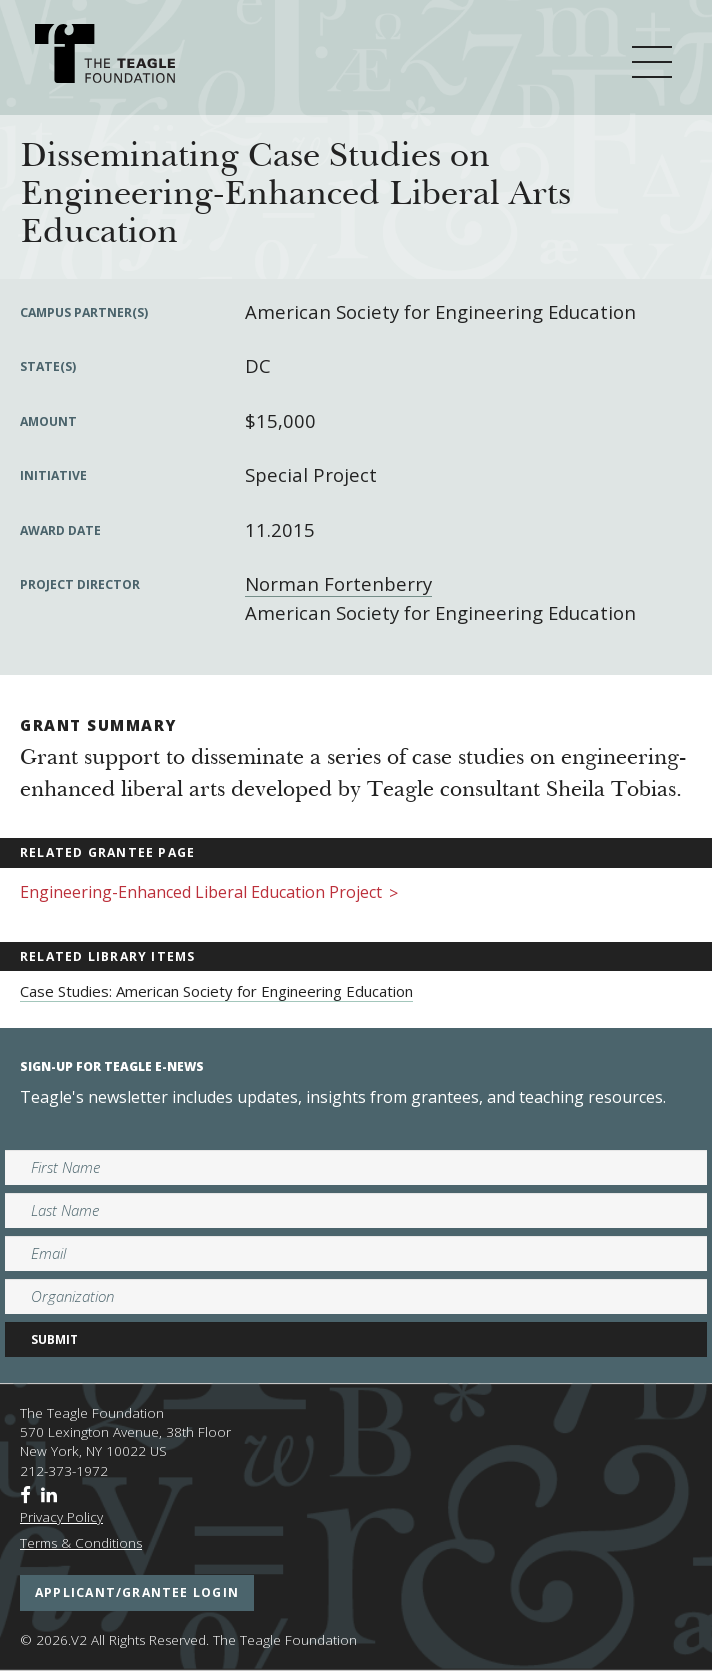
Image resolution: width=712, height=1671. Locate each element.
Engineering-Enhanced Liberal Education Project (209, 893)
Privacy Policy (61, 1517)
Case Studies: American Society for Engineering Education (216, 991)
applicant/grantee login (137, 1592)
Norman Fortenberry (338, 583)
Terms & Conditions (81, 1543)
